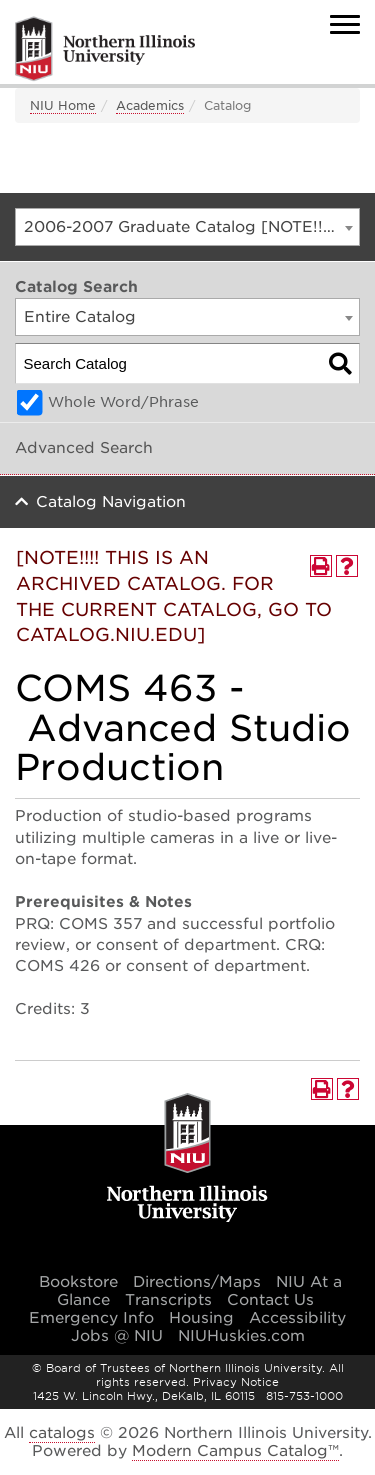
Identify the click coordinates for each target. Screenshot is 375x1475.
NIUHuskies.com (241, 1336)
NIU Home (63, 105)
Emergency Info (91, 1318)
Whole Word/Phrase (123, 402)
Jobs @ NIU (117, 1336)
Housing (201, 1318)
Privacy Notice (236, 1382)
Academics (150, 105)
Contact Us (270, 1300)
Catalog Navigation (111, 502)
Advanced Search (84, 448)
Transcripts (168, 1300)
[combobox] (187, 227)
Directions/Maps (197, 1282)
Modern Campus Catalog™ (235, 1451)
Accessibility (297, 1318)
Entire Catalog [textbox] (80, 317)
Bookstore (78, 1282)
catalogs (62, 1433)
